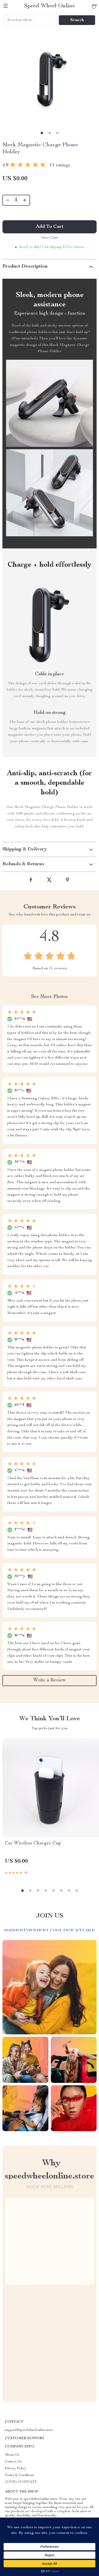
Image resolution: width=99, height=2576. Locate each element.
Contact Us (13, 2461)
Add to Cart (49, 226)
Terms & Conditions (19, 2475)
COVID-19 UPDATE (21, 2482)
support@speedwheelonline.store (29, 2430)
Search (77, 20)
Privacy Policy (15, 2468)
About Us (12, 2455)
